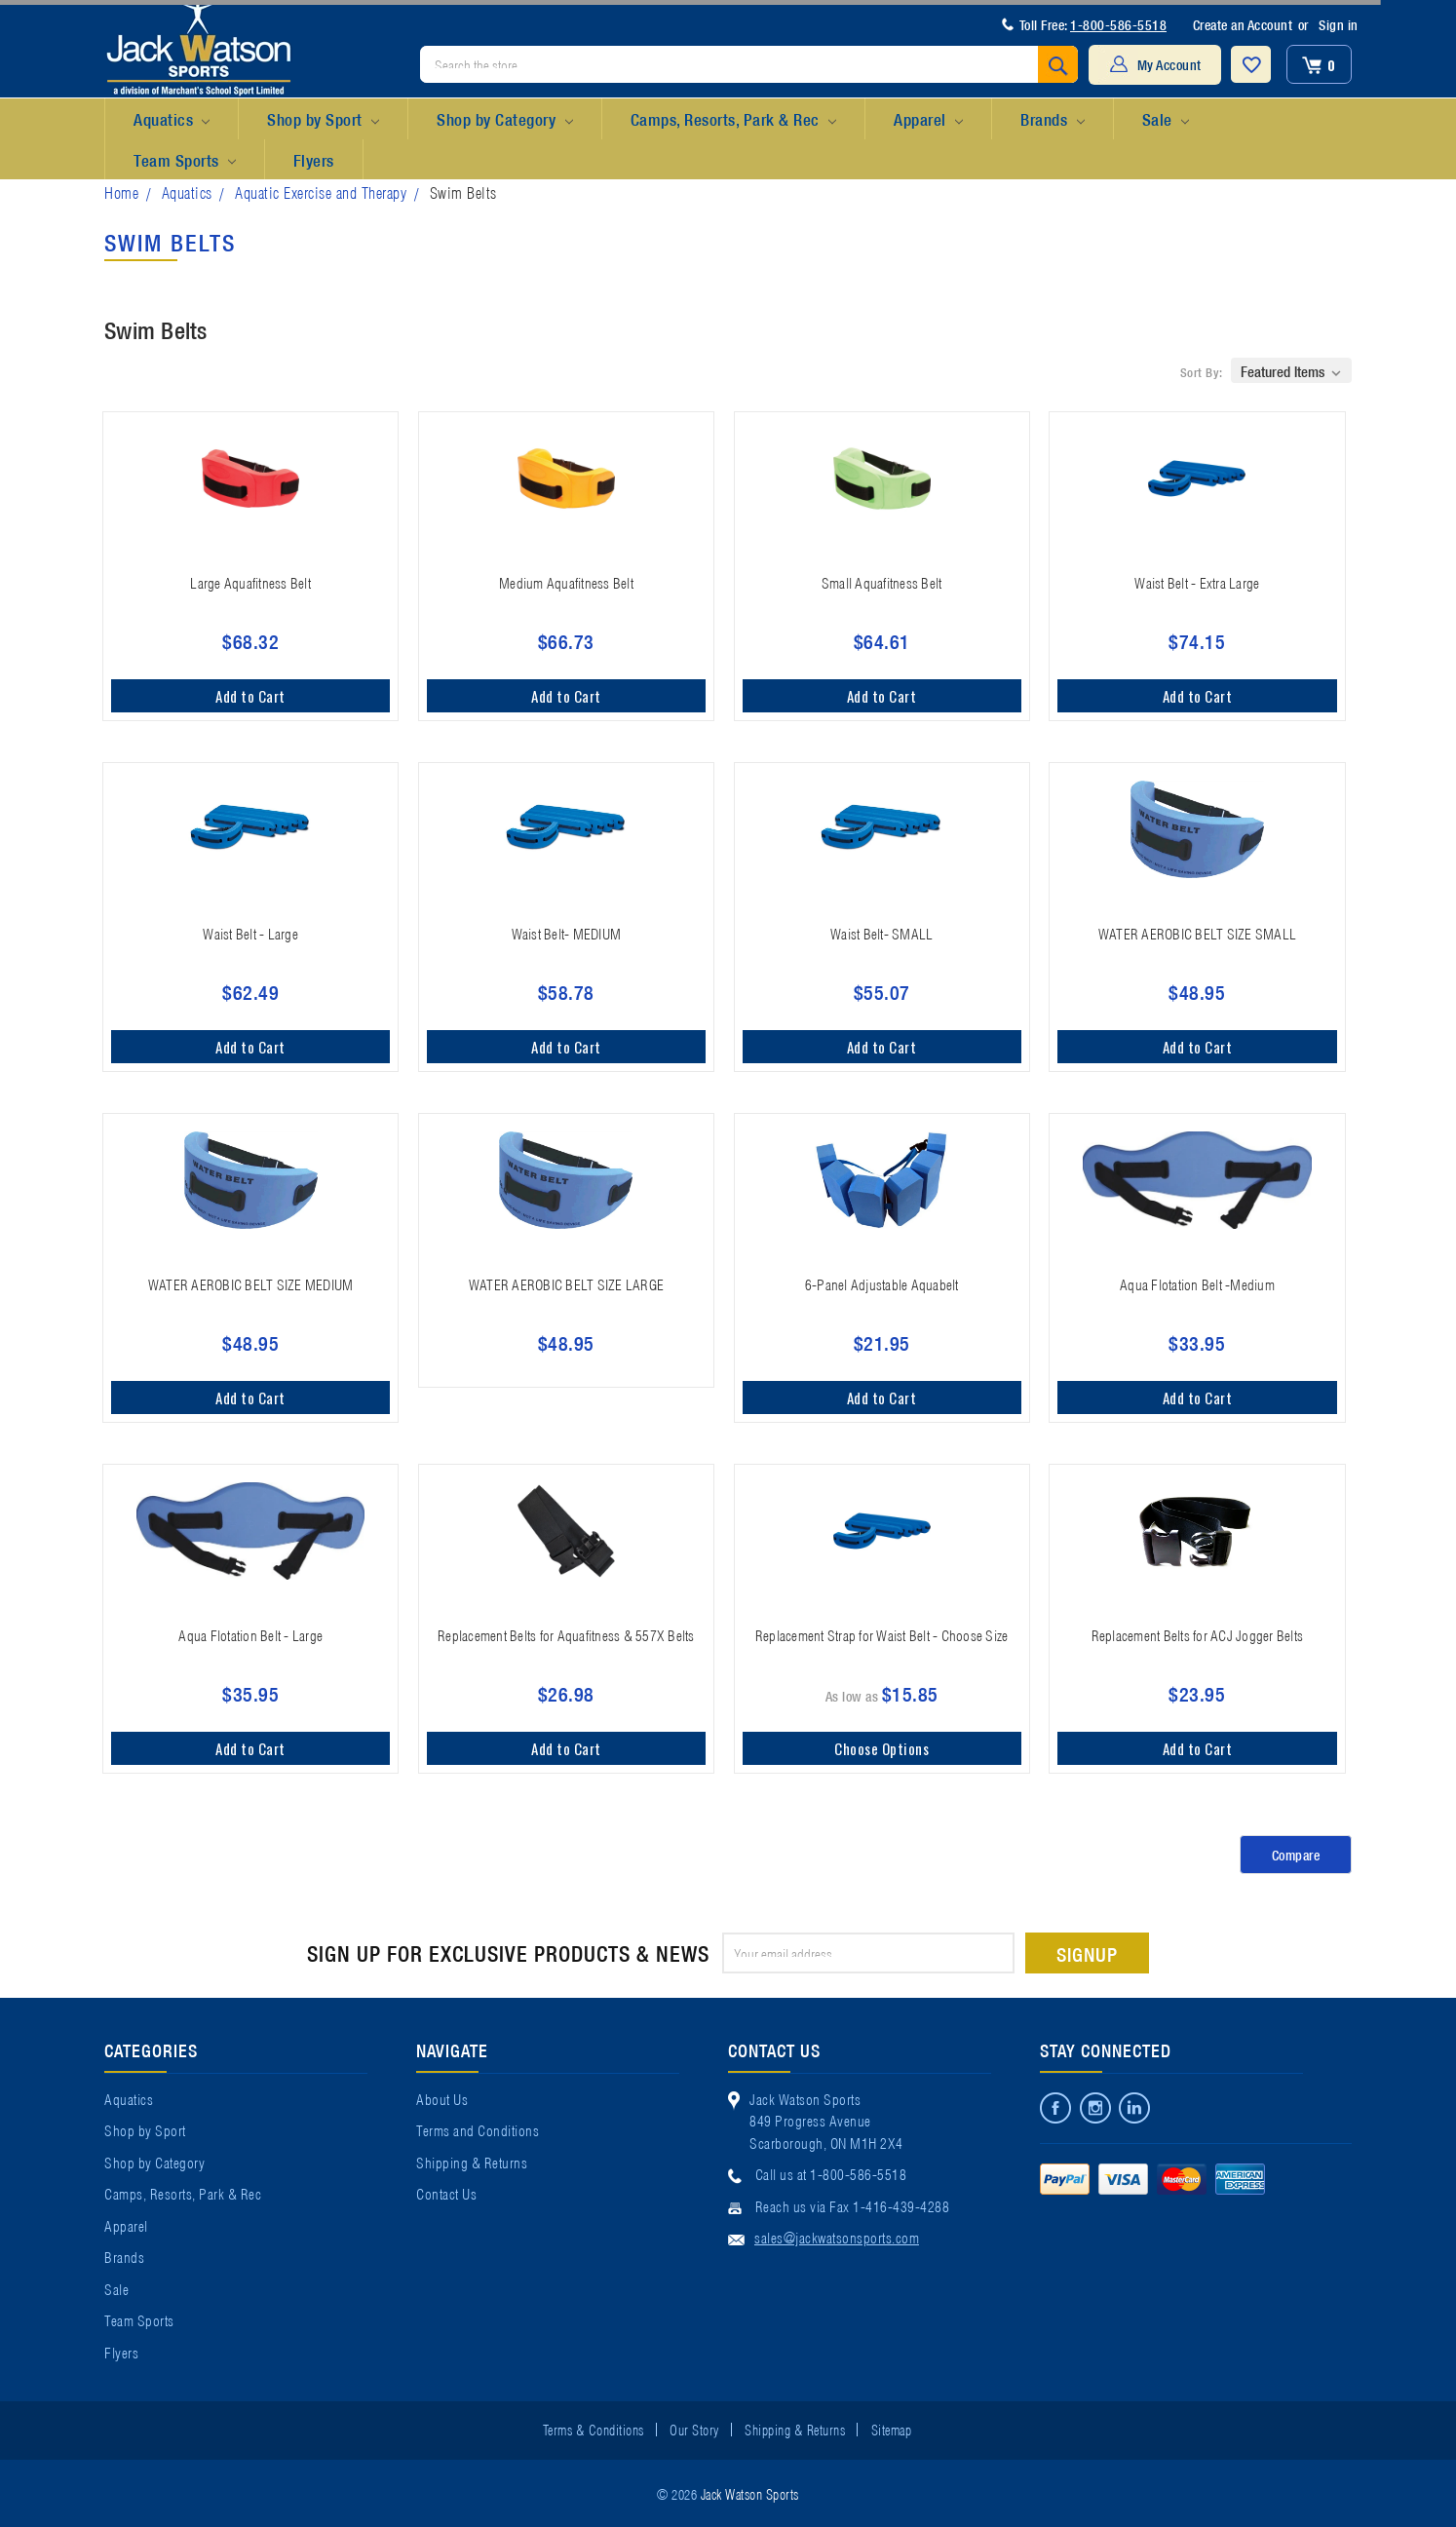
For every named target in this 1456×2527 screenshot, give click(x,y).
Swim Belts (463, 191)
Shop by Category (504, 120)
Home (121, 191)
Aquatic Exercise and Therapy (320, 191)
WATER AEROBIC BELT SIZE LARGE (566, 1283)
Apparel (928, 120)
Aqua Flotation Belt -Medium (1197, 1283)
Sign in (1339, 24)
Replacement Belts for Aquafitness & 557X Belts (566, 1634)
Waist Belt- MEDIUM (567, 933)
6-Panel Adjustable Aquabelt (882, 1283)
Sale (1165, 120)
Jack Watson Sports (750, 2493)
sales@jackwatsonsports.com (836, 2236)
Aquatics (172, 120)
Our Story (694, 2428)
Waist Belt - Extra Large (1196, 582)
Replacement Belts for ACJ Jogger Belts (1198, 1634)
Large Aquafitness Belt (250, 582)
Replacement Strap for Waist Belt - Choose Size (882, 1634)
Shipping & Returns (471, 2161)
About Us (442, 2098)
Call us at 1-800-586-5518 (831, 2173)
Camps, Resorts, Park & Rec (733, 120)
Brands (1052, 120)
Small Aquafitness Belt (882, 582)
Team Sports (185, 161)
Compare (1296, 1854)
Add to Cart (250, 696)
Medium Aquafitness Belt (566, 582)
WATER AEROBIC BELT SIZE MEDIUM (251, 1283)
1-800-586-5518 (1118, 24)
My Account (1169, 64)
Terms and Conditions (477, 2129)
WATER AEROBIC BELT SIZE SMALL (1197, 933)
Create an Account (1243, 24)
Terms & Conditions (593, 2428)
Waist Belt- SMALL (881, 933)
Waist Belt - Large (250, 933)
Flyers (313, 159)
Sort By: (1201, 371)
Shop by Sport (323, 120)
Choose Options (881, 1748)
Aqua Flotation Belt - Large (250, 1634)
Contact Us (446, 2193)
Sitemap (891, 2428)
